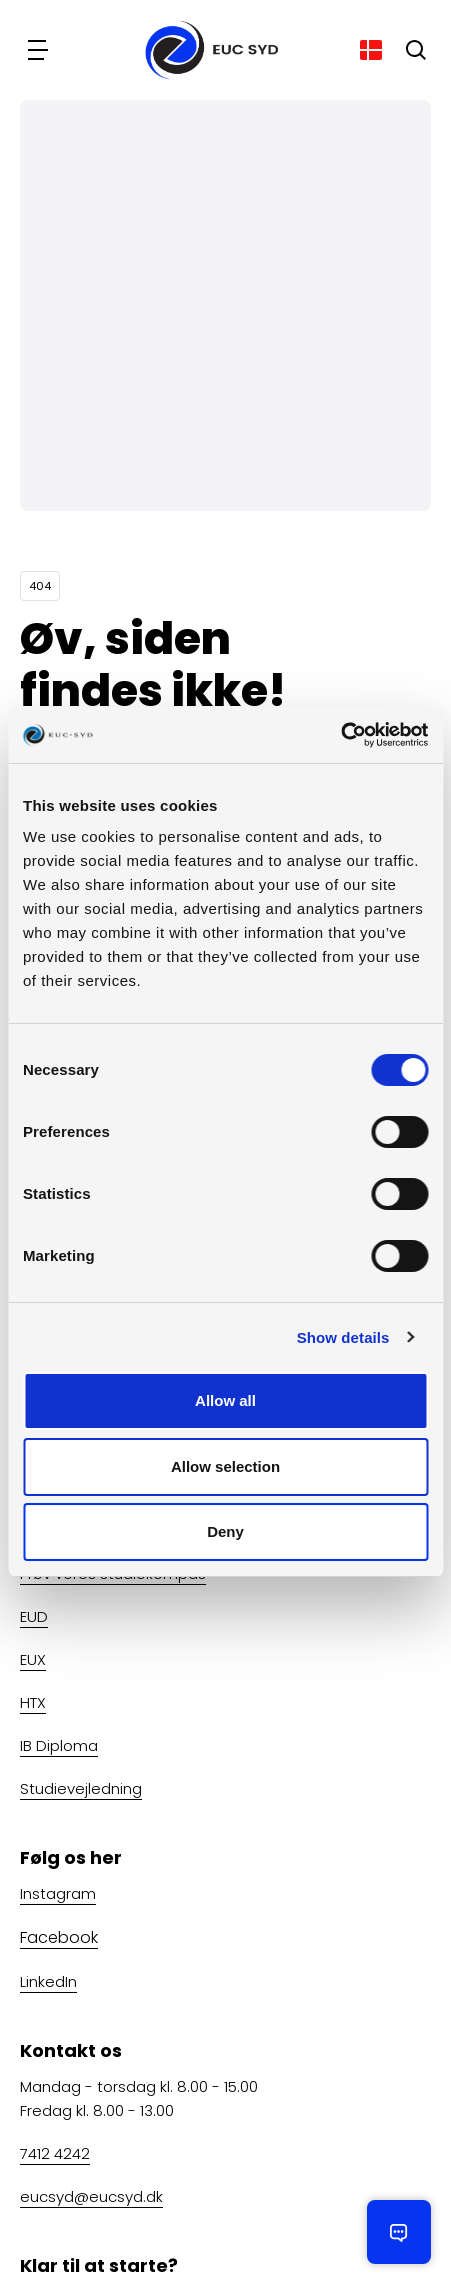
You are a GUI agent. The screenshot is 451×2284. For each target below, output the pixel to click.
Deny (225, 1531)
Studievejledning (81, 1788)
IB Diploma (59, 1745)
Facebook (59, 1937)
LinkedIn (48, 1981)
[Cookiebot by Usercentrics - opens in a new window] (340, 735)
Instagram (58, 1893)
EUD (34, 1616)
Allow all (225, 1400)
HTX (33, 1702)
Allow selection (225, 1466)
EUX (33, 1659)
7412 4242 (55, 2153)
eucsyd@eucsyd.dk (91, 2196)
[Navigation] (40, 50)
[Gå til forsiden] (205, 50)
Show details (343, 1337)
